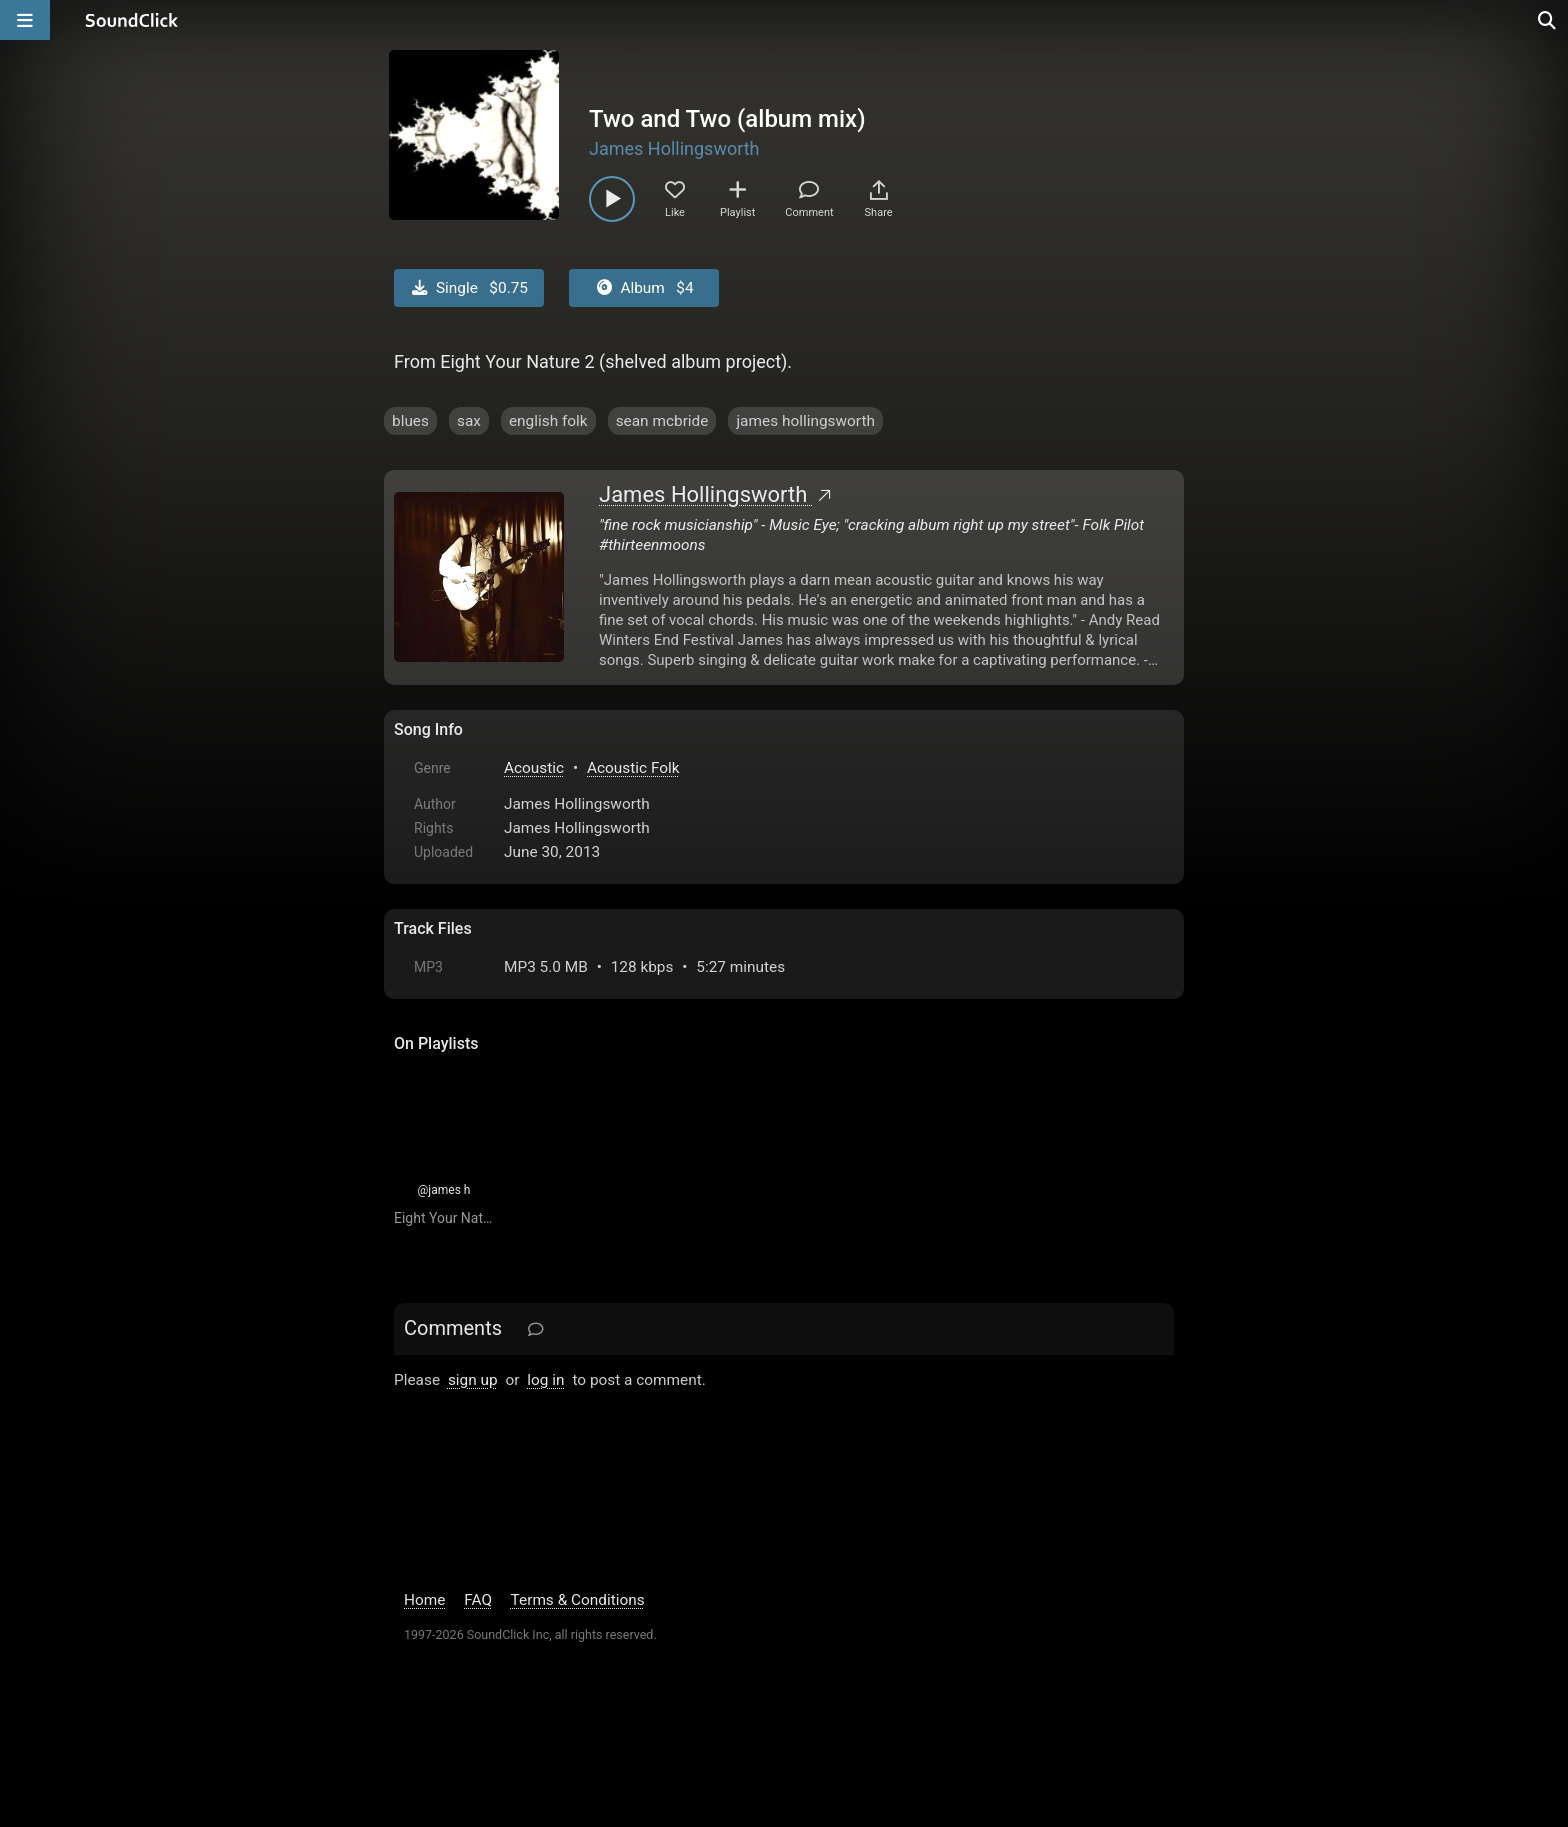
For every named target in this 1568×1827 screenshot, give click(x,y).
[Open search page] (1548, 20)
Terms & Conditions (578, 1600)
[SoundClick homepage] (132, 20)
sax (469, 421)
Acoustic (534, 768)
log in (545, 1380)
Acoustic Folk (633, 768)
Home (424, 1600)
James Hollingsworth (674, 148)
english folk (548, 421)
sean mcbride (662, 421)
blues (410, 421)
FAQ (478, 1600)
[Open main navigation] (25, 20)
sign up (473, 1380)
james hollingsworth (805, 421)
